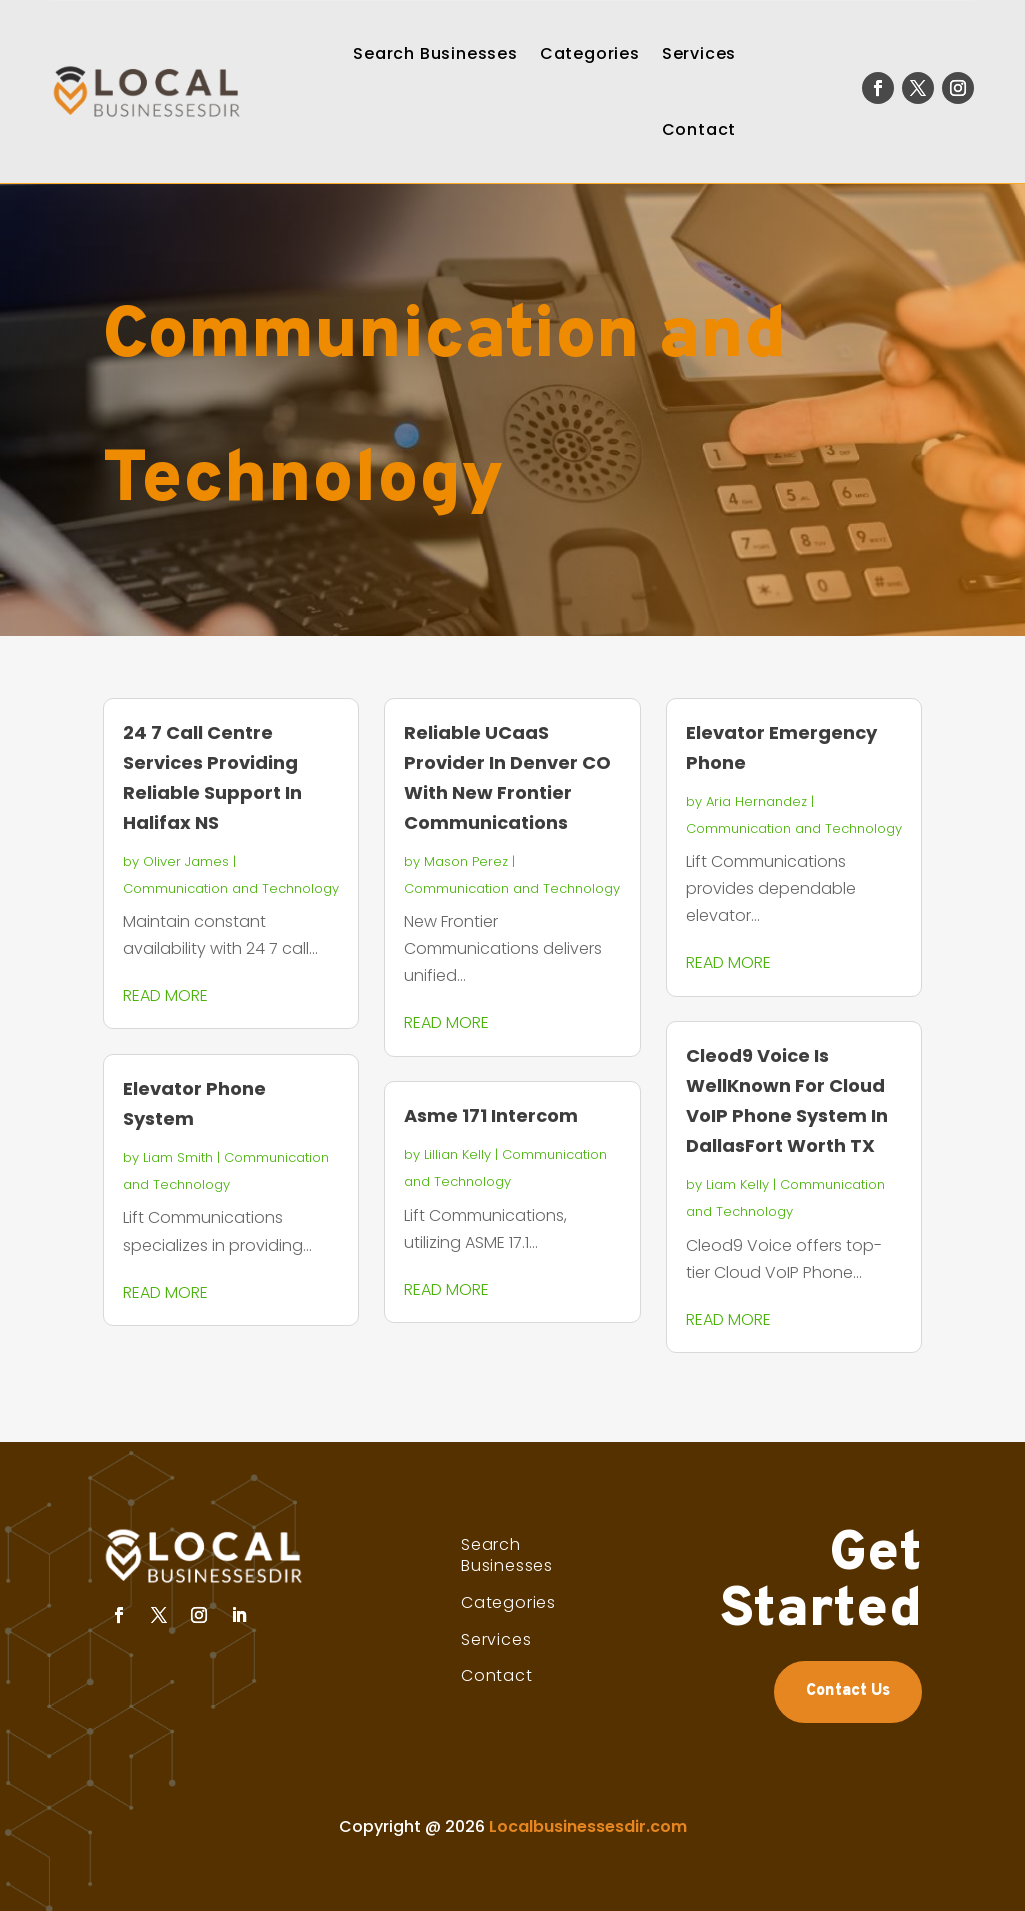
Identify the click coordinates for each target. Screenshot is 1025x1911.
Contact (699, 129)
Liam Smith (178, 1157)
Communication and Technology (231, 888)
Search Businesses (435, 53)
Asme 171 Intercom (491, 1115)
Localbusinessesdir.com (588, 1826)
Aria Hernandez (756, 801)
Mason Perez (466, 861)
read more (165, 995)
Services (699, 53)
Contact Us (848, 1691)
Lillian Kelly (457, 1154)
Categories (590, 53)
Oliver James (186, 861)
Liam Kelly (737, 1184)
